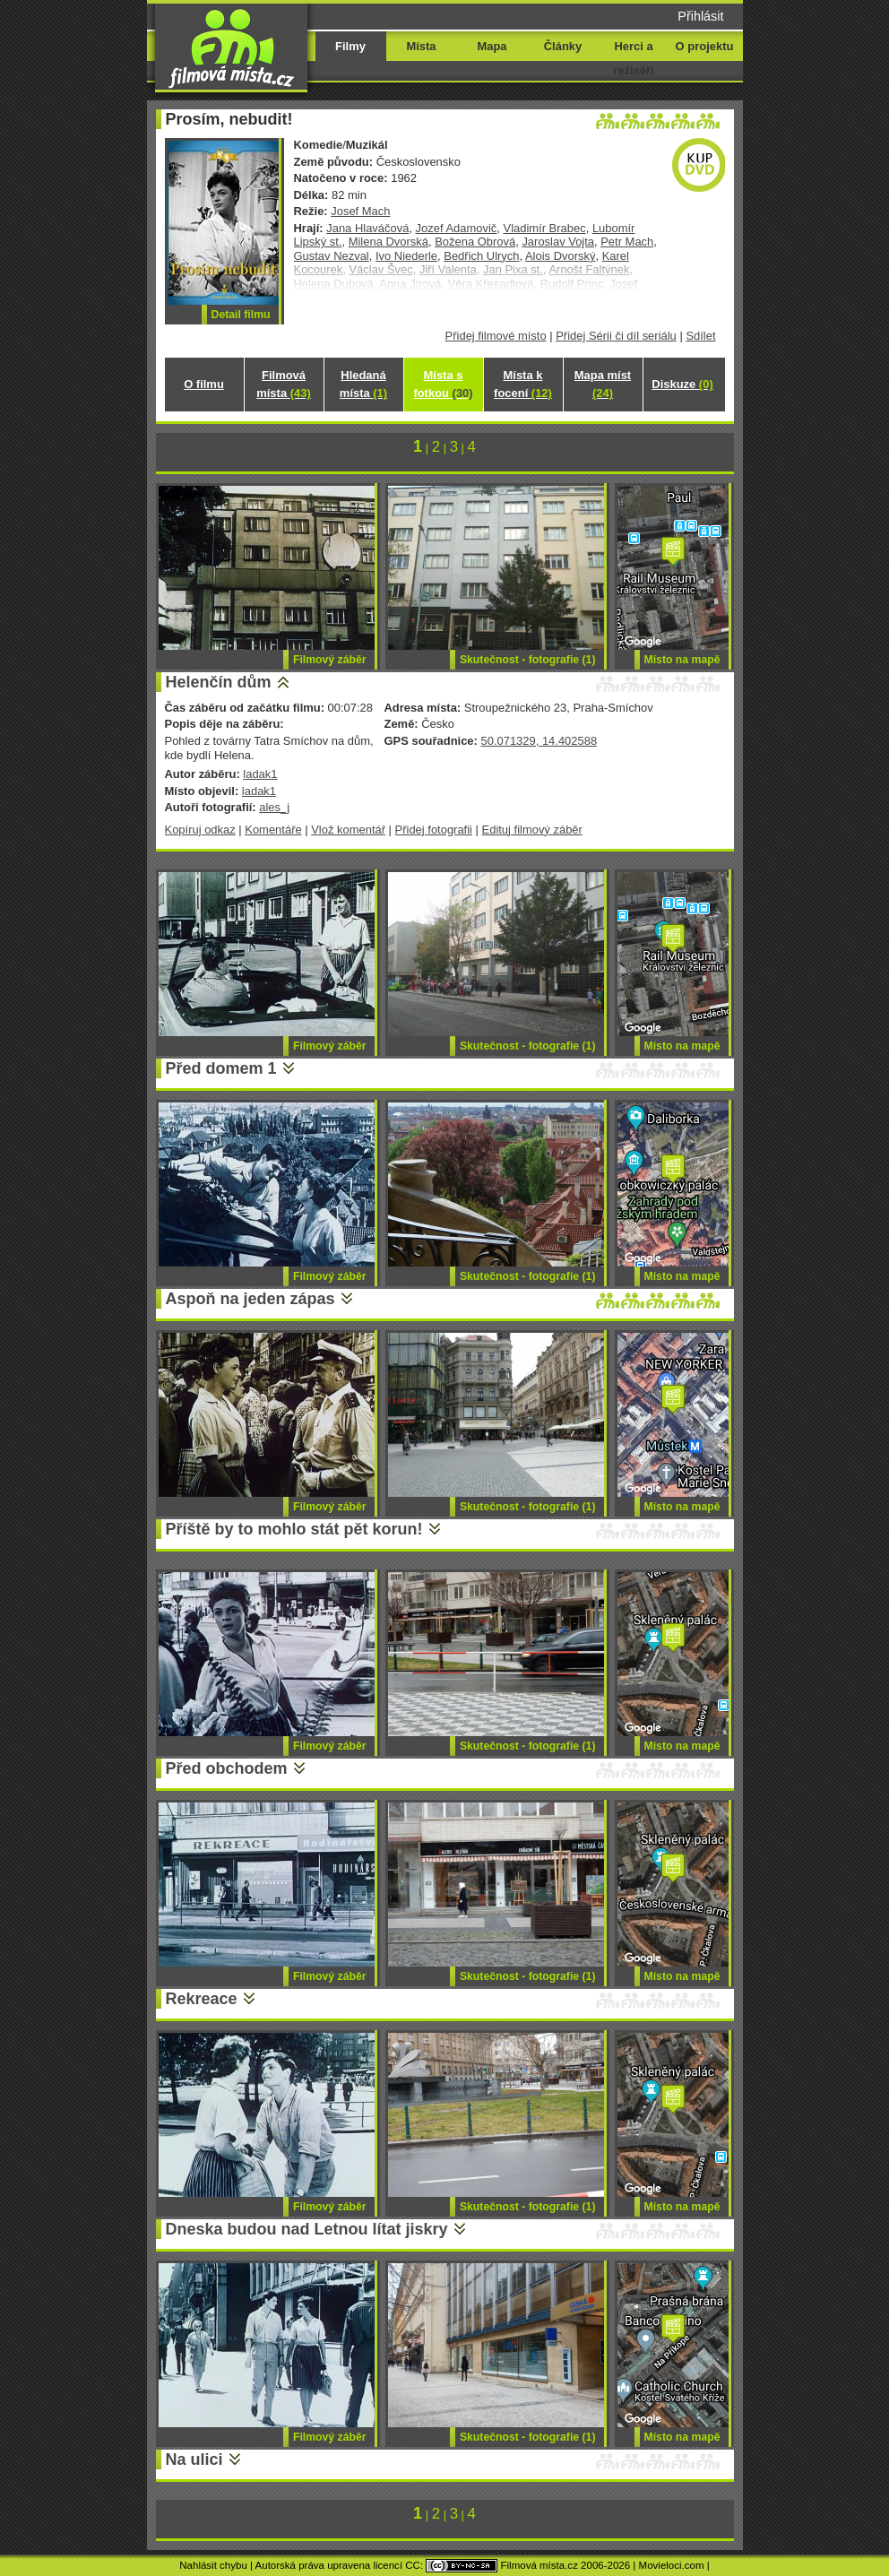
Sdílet (700, 335)
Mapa (491, 46)
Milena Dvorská (388, 241)
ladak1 (260, 774)
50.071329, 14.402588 (538, 741)
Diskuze (682, 384)
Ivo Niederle (406, 256)
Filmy (350, 46)
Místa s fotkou (442, 384)
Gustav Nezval (331, 256)
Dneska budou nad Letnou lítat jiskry (307, 2229)
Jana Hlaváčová (367, 228)
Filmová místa (283, 384)
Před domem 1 (221, 1068)
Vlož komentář (348, 829)
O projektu (705, 46)
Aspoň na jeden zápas (250, 1299)
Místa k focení (523, 384)
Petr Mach (626, 241)
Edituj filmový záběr (532, 829)
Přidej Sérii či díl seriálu (616, 335)
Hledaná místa (363, 384)
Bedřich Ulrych (481, 256)
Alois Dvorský (560, 256)
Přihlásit (700, 16)
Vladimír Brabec (545, 228)
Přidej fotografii (433, 829)
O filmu (204, 384)
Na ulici (194, 2459)
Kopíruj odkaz (200, 829)
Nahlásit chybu (213, 2565)
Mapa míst (602, 384)
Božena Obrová (475, 241)
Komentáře (273, 829)
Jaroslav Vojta (558, 241)
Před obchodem (227, 1768)
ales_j (274, 807)
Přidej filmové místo (496, 335)
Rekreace (201, 1999)
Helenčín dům (219, 682)
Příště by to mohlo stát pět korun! (294, 1529)
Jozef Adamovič (456, 228)
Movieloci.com (671, 2565)
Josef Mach (360, 211)
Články (563, 46)
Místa (421, 46)
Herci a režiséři (633, 58)
